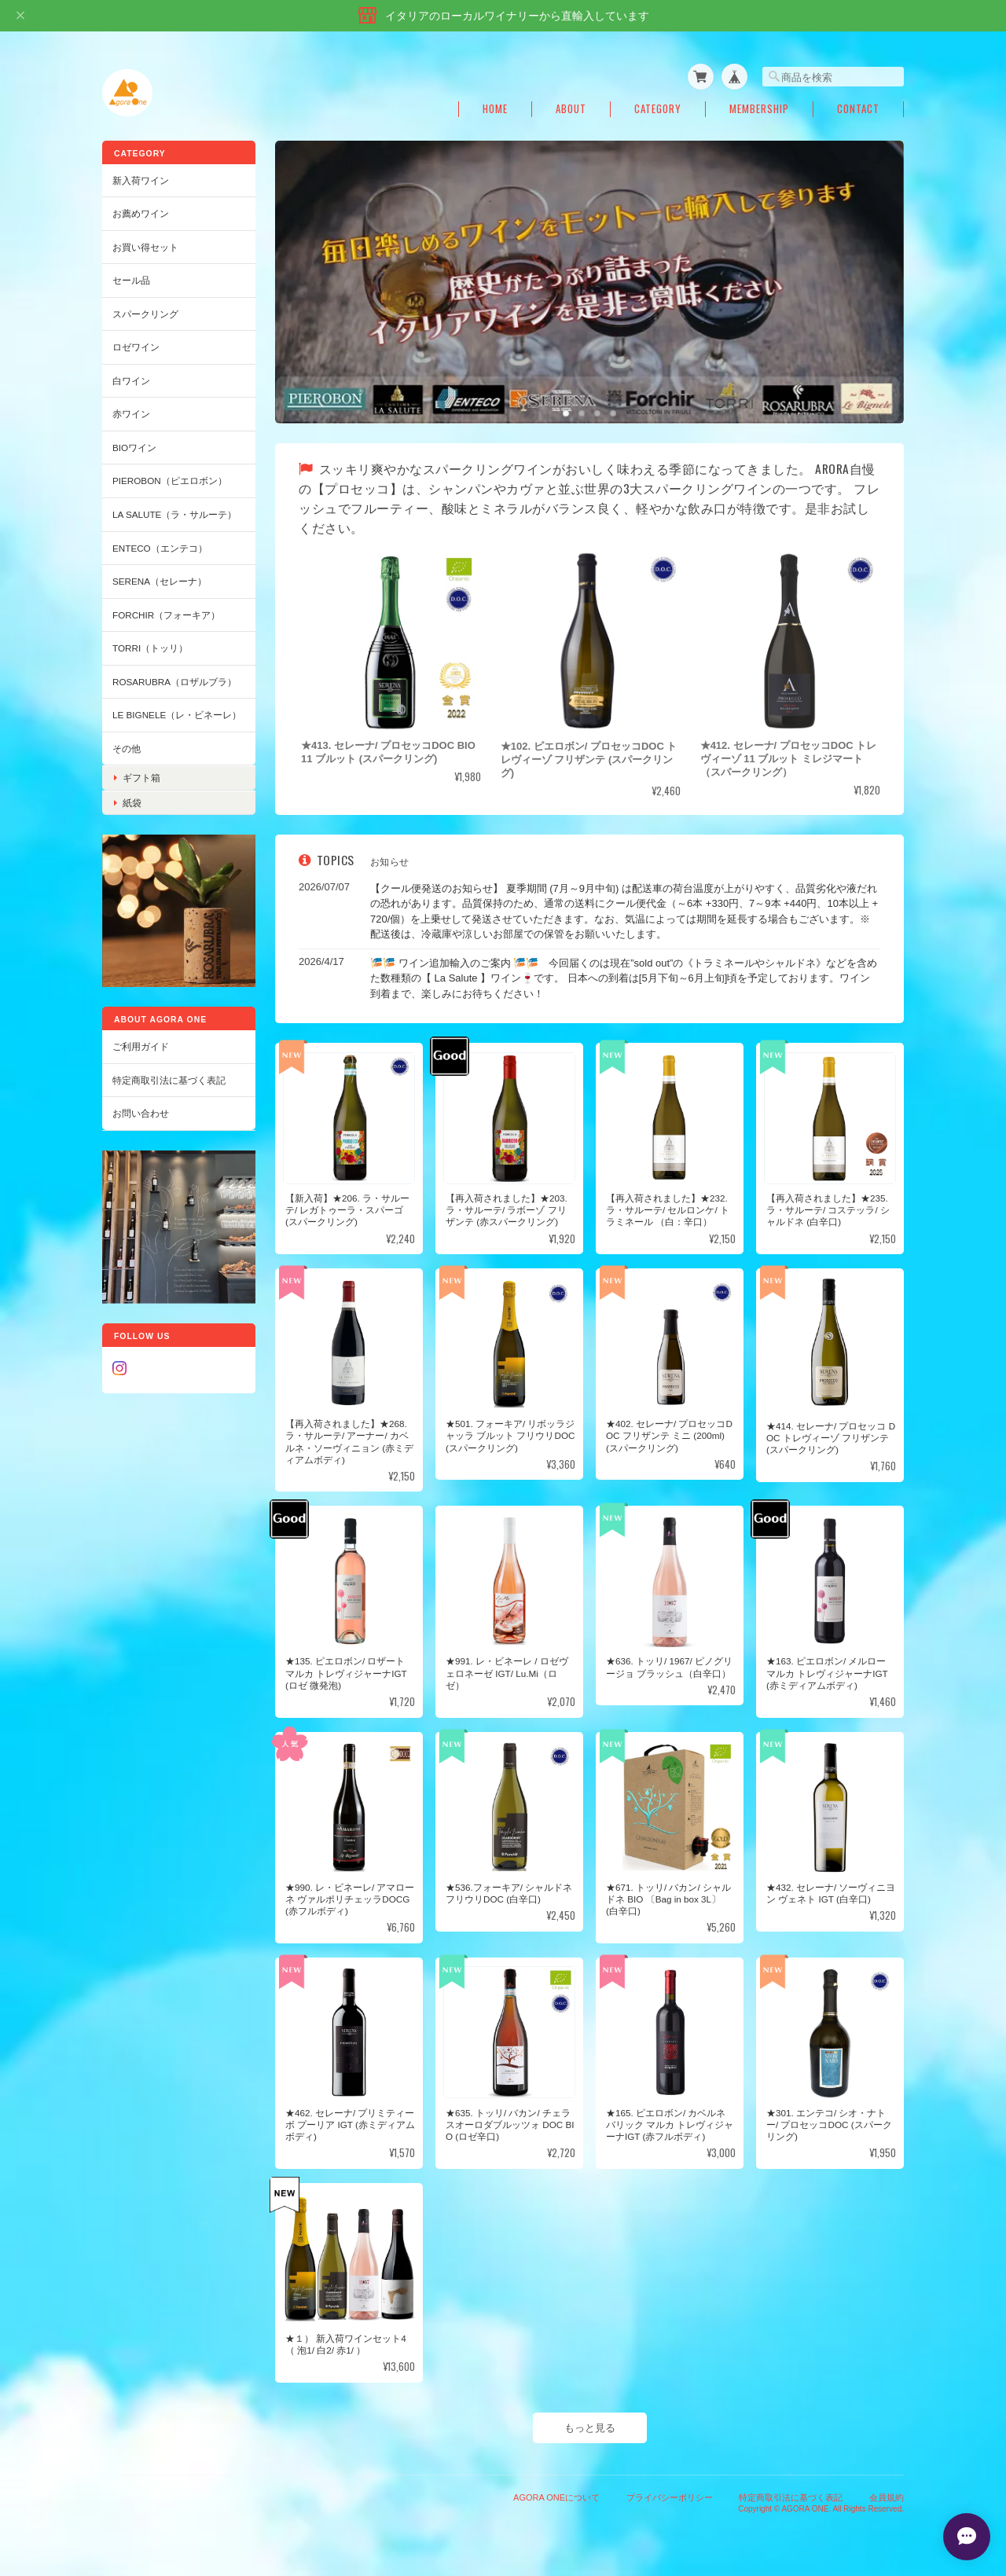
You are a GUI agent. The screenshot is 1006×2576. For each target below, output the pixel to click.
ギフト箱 (141, 777)
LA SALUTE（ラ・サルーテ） (174, 514)
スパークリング (145, 314)
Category (657, 108)
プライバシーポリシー (669, 2497)
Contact (858, 108)
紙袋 (132, 803)
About (571, 108)
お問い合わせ (140, 1113)
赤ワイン (131, 414)
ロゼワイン (136, 347)
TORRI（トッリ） (150, 648)
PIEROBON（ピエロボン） (169, 480)
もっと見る (589, 2428)
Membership (759, 108)
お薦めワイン (140, 213)
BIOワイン (134, 447)
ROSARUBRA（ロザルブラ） (174, 682)
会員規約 (886, 2497)
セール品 (131, 280)
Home (495, 108)
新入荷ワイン (140, 180)
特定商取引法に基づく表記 (169, 1080)
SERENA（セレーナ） (159, 581)
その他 (126, 748)
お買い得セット (145, 247)
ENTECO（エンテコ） (159, 548)
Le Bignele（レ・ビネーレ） (176, 715)
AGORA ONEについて (556, 2497)
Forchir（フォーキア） (166, 615)
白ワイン (131, 381)
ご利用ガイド (140, 1046)
